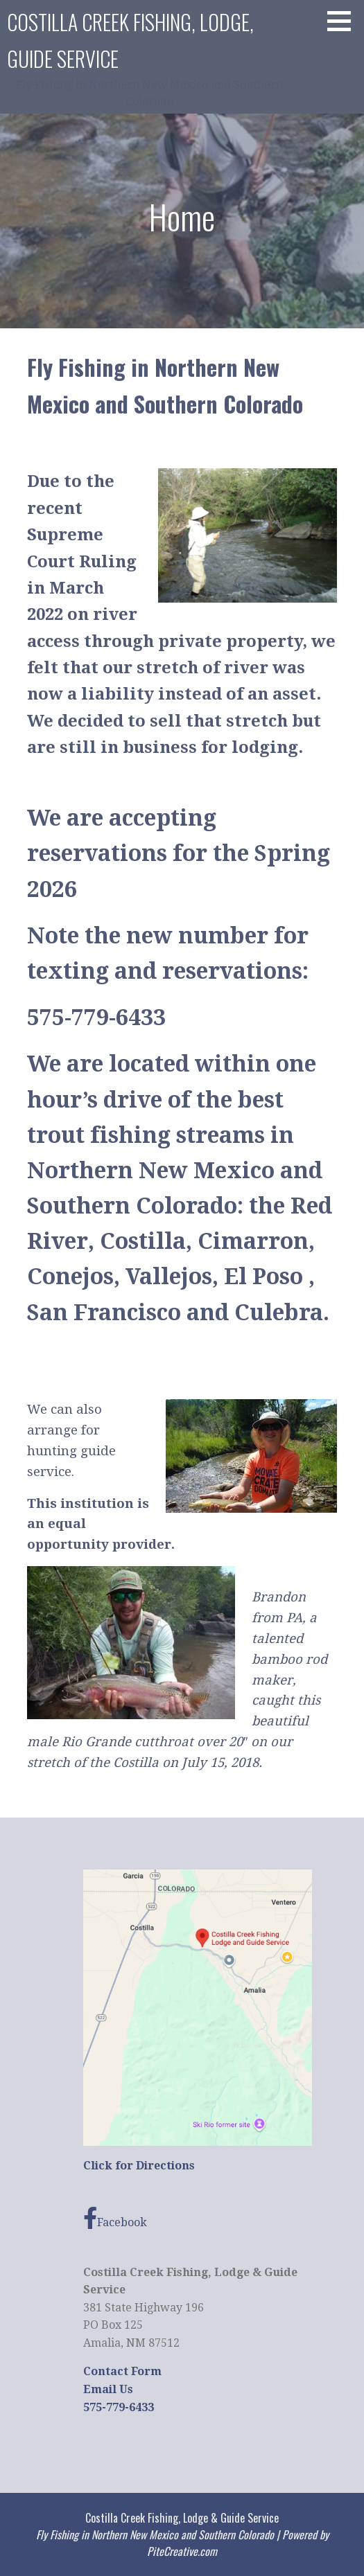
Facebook (115, 2218)
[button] (344, 21)
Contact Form (122, 2371)
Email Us (108, 2389)
